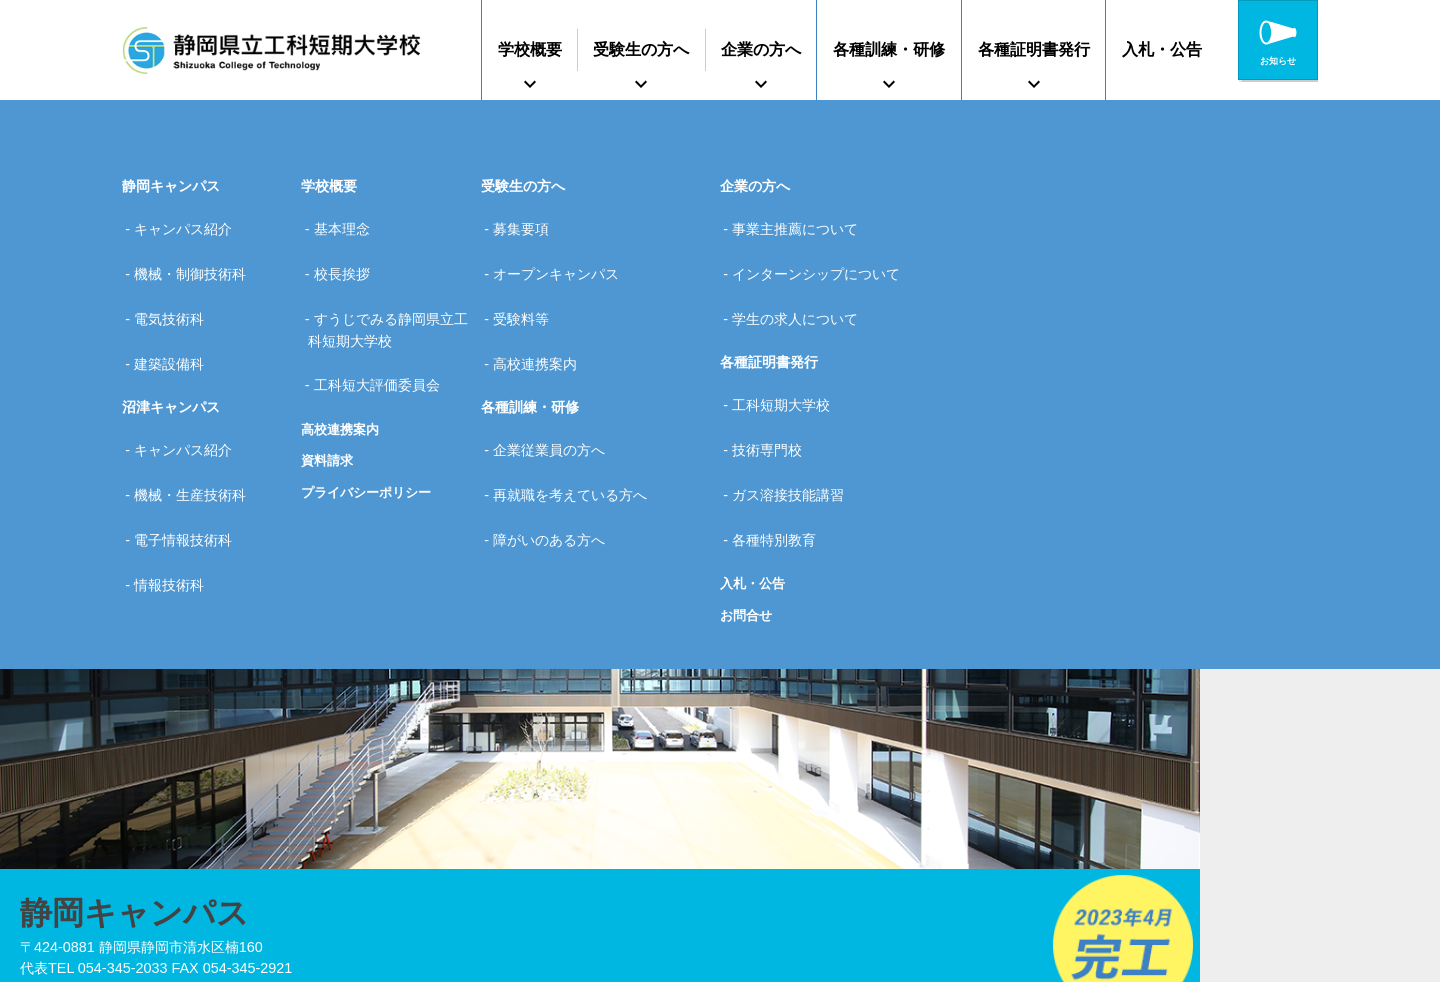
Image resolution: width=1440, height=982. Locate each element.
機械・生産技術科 (197, 422)
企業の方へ (761, 49)
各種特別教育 (781, 454)
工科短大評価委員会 (383, 339)
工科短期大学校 (788, 359)
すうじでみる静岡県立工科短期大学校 (390, 297)
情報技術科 (176, 485)
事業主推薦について (802, 222)
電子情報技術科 (190, 454)
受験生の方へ (641, 49)
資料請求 (329, 407)
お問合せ (748, 522)
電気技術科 (176, 286)
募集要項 (528, 222)
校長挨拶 (348, 254)
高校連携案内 (343, 375)
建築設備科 (176, 317)
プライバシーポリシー (371, 439)
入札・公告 (1162, 49)
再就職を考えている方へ (577, 422)
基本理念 (348, 222)
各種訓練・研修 (889, 49)
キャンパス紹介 (190, 222)
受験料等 (528, 286)
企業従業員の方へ (556, 390)
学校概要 (530, 49)
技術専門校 (774, 390)
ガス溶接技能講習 (795, 422)
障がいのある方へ (556, 454)
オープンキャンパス (563, 254)
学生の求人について (802, 286)
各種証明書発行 (1034, 49)
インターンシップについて (823, 254)
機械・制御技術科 (197, 254)
